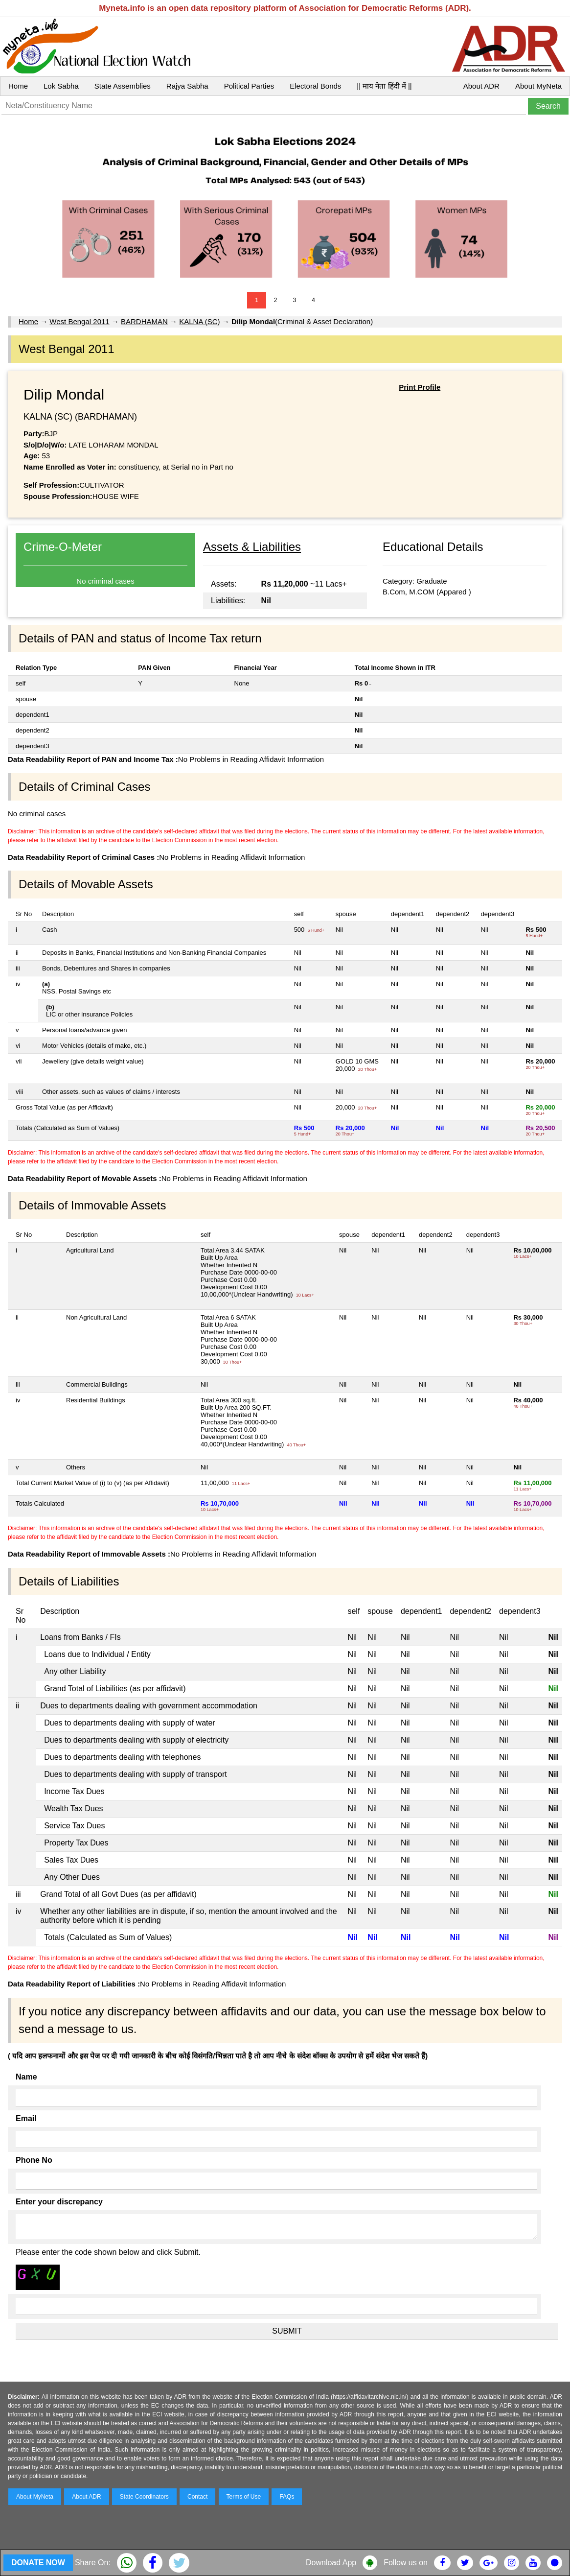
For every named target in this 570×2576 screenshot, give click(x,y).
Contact (197, 2496)
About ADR (481, 86)
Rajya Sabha (187, 86)
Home (18, 86)
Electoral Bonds (315, 86)
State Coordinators (144, 2496)
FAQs (286, 2496)
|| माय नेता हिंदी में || (384, 86)
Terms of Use (244, 2496)
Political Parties (249, 86)
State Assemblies (122, 86)
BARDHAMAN (144, 321)
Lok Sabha (61, 86)
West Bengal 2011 (79, 321)
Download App (331, 2562)
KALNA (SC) (199, 321)
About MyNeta (538, 86)
